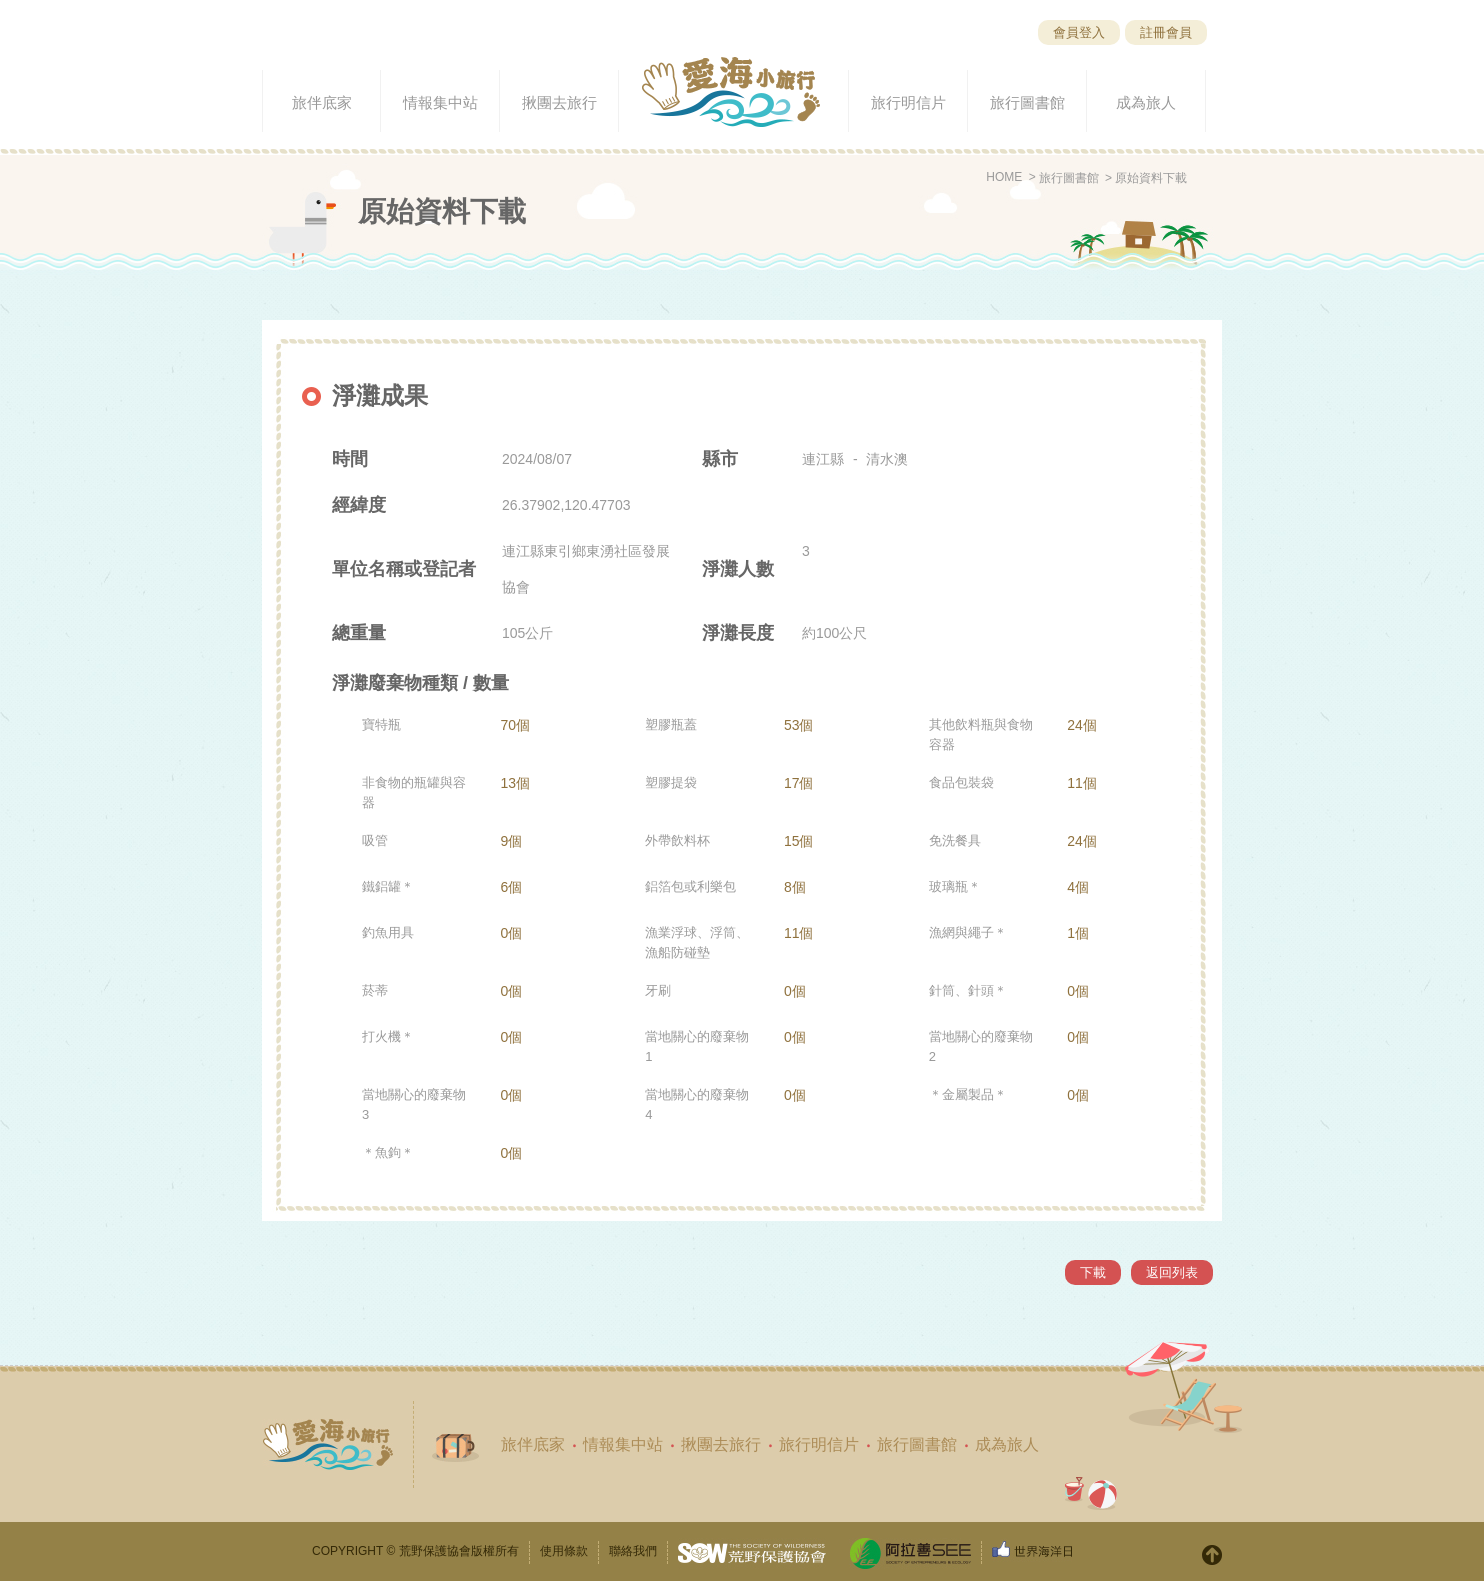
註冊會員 (1166, 32)
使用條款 (564, 1551)
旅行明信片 (819, 1444)
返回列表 (1172, 1272)
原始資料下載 (1151, 178)
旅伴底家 (533, 1444)
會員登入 (1079, 32)
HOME (1004, 177)
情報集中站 (623, 1444)
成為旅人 (1007, 1444)
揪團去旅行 (721, 1444)
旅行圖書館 (1069, 178)
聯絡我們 (633, 1551)
